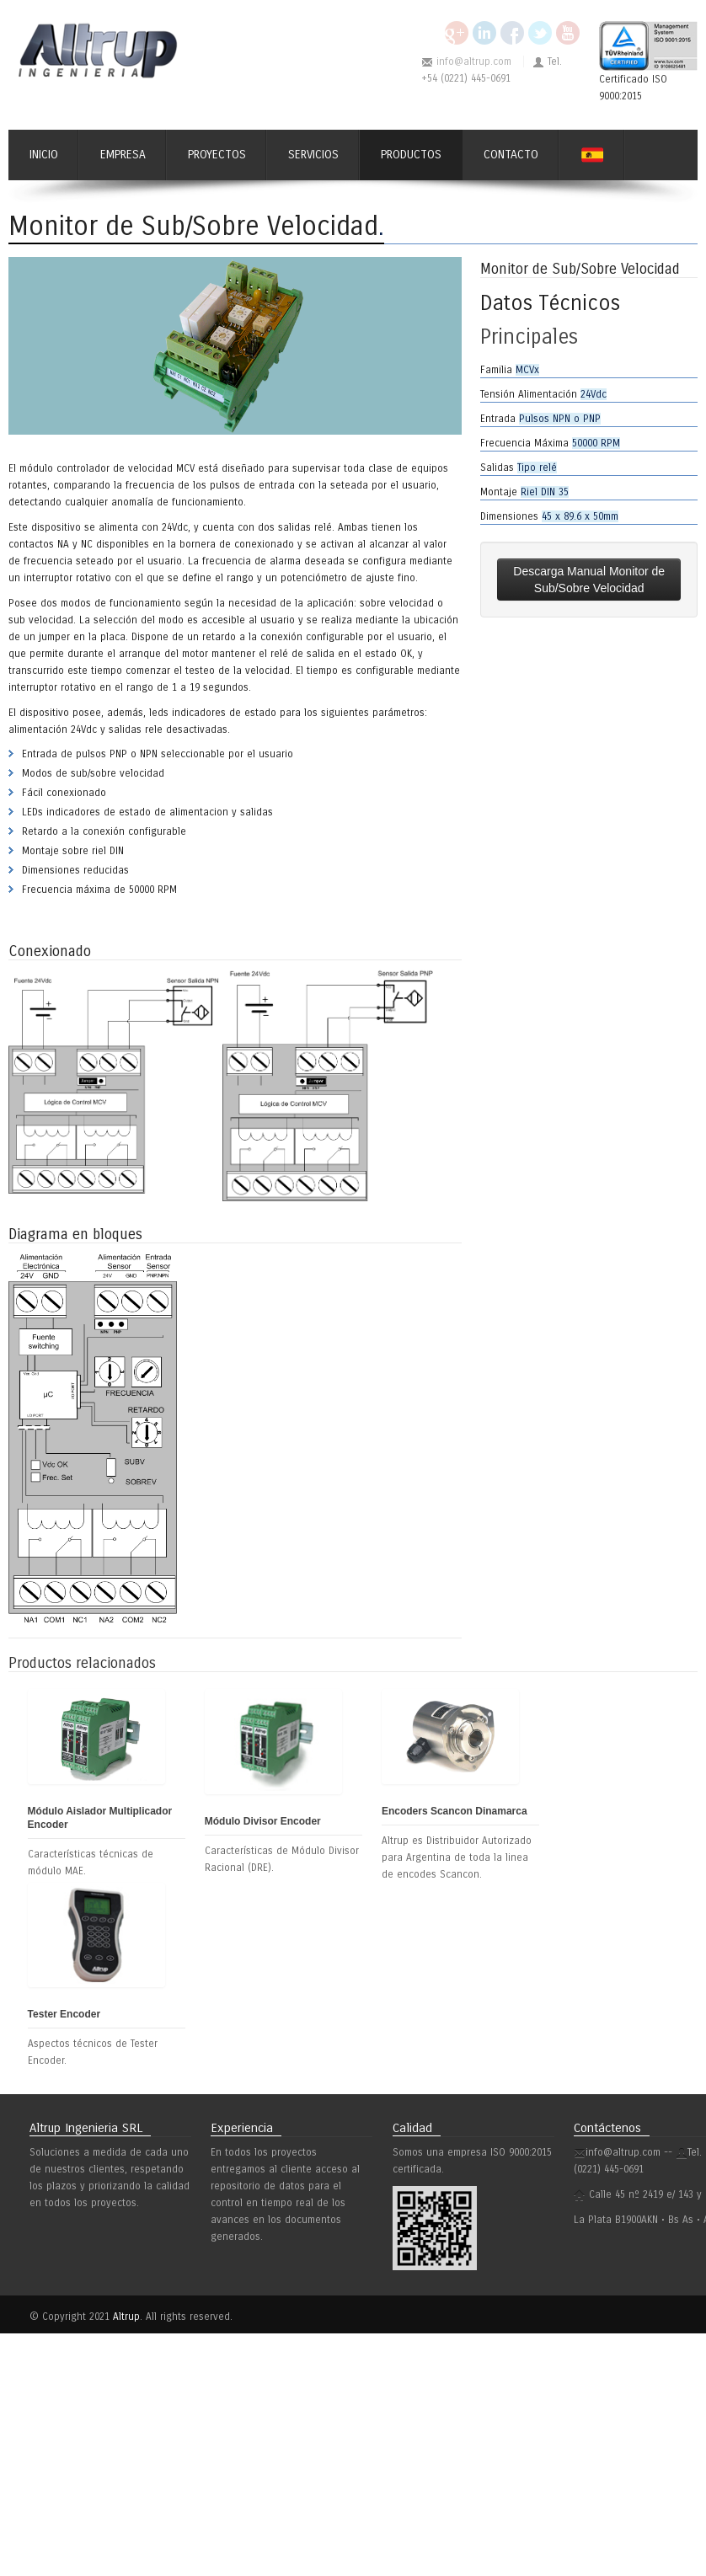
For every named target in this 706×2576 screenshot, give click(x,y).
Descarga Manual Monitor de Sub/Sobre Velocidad (589, 579)
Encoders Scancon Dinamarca (454, 1811)
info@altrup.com (473, 61)
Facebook (512, 33)
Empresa (123, 154)
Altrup (126, 2316)
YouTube (568, 33)
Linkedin (484, 33)
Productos (411, 154)
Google (456, 33)
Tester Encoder (64, 2014)
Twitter (540, 33)
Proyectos (217, 154)
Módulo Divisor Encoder (263, 1821)
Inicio (43, 154)
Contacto (511, 154)
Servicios (313, 154)
